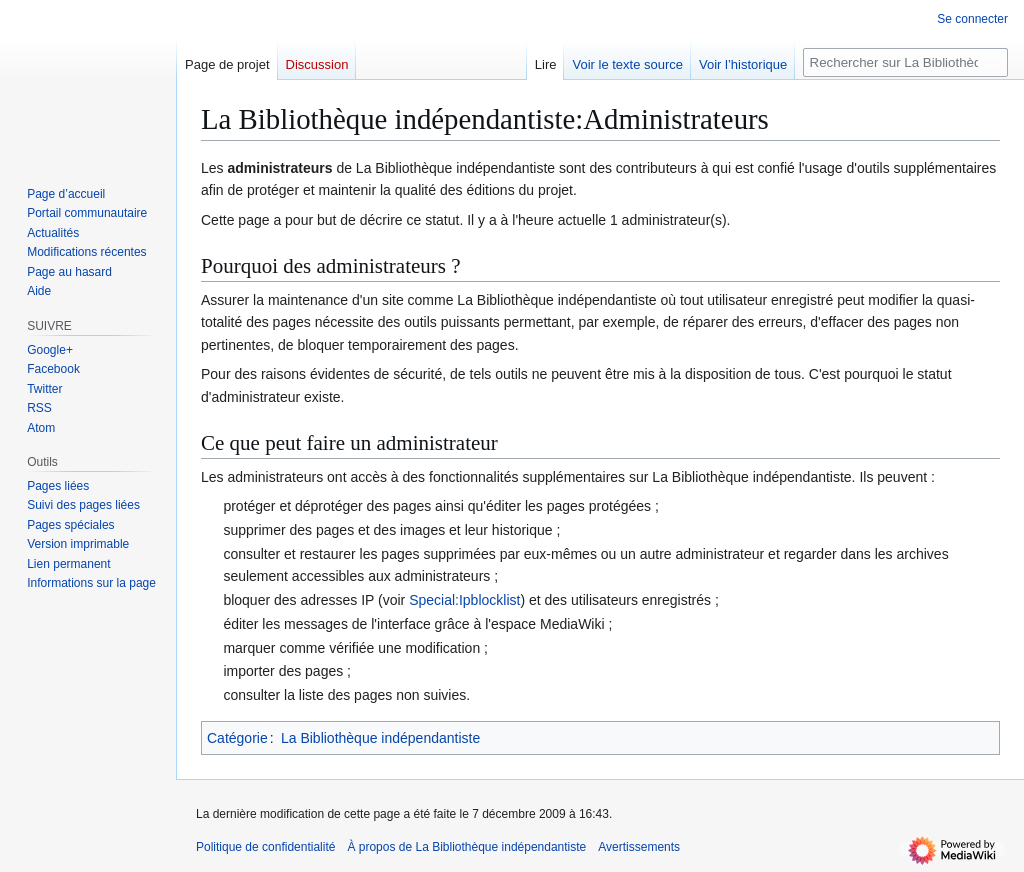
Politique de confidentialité (265, 847)
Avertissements (639, 847)
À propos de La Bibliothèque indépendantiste (466, 847)
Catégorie (237, 738)
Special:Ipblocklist (464, 600)
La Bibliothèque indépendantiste (380, 738)
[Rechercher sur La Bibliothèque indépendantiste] (905, 62)
